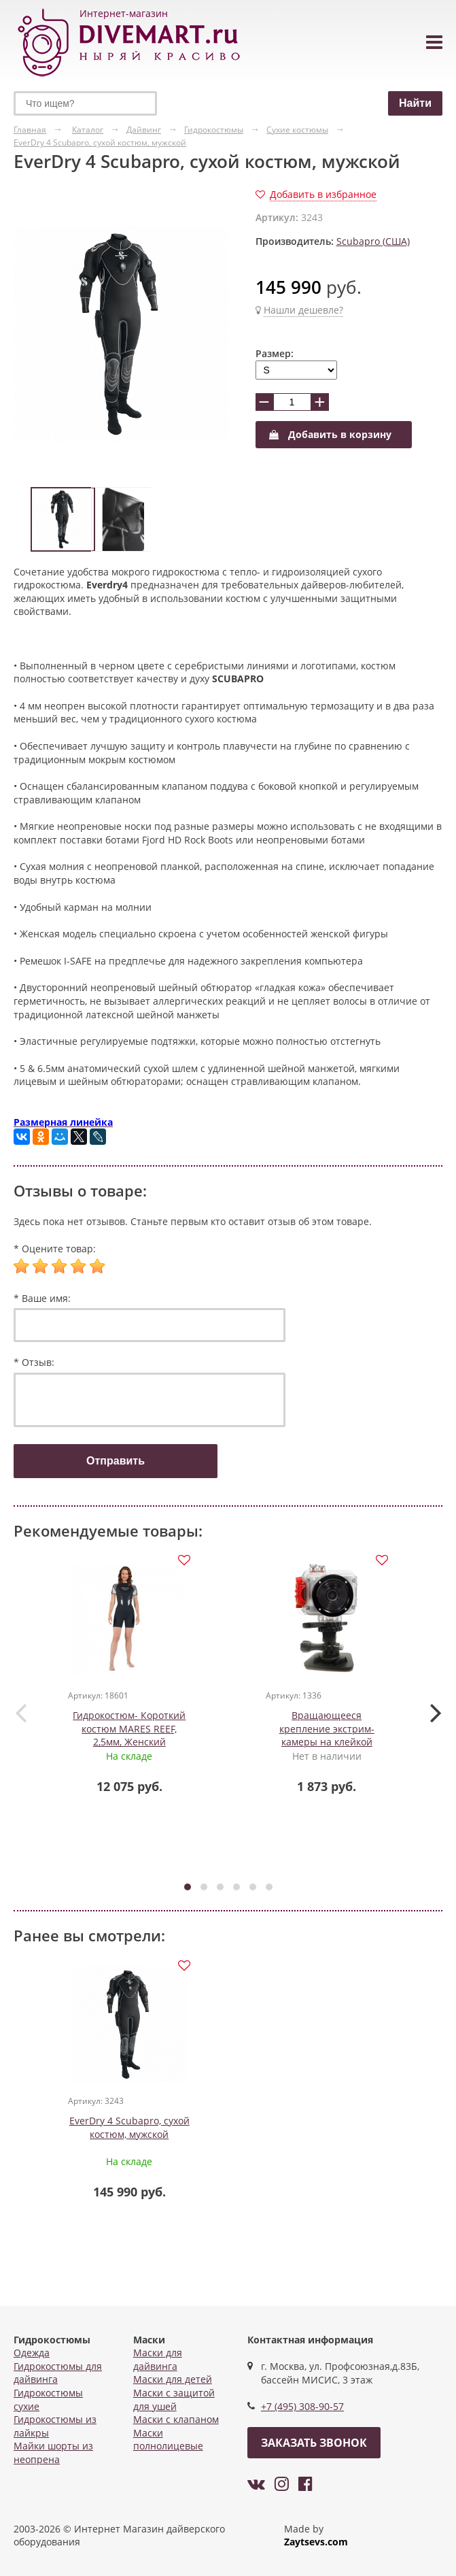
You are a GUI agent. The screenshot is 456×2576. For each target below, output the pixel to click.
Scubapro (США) (373, 241)
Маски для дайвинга (157, 2359)
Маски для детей (172, 2379)
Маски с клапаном (176, 2419)
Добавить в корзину (330, 434)
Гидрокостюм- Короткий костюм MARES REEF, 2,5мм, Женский (129, 1728)
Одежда (32, 2352)
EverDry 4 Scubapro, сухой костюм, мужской (129, 2127)
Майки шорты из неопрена (53, 2452)
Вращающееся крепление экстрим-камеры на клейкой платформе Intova (326, 1735)
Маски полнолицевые (168, 2439)
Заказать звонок (314, 2442)
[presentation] (20, 1712)
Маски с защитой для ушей (174, 2399)
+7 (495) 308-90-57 (302, 2406)
